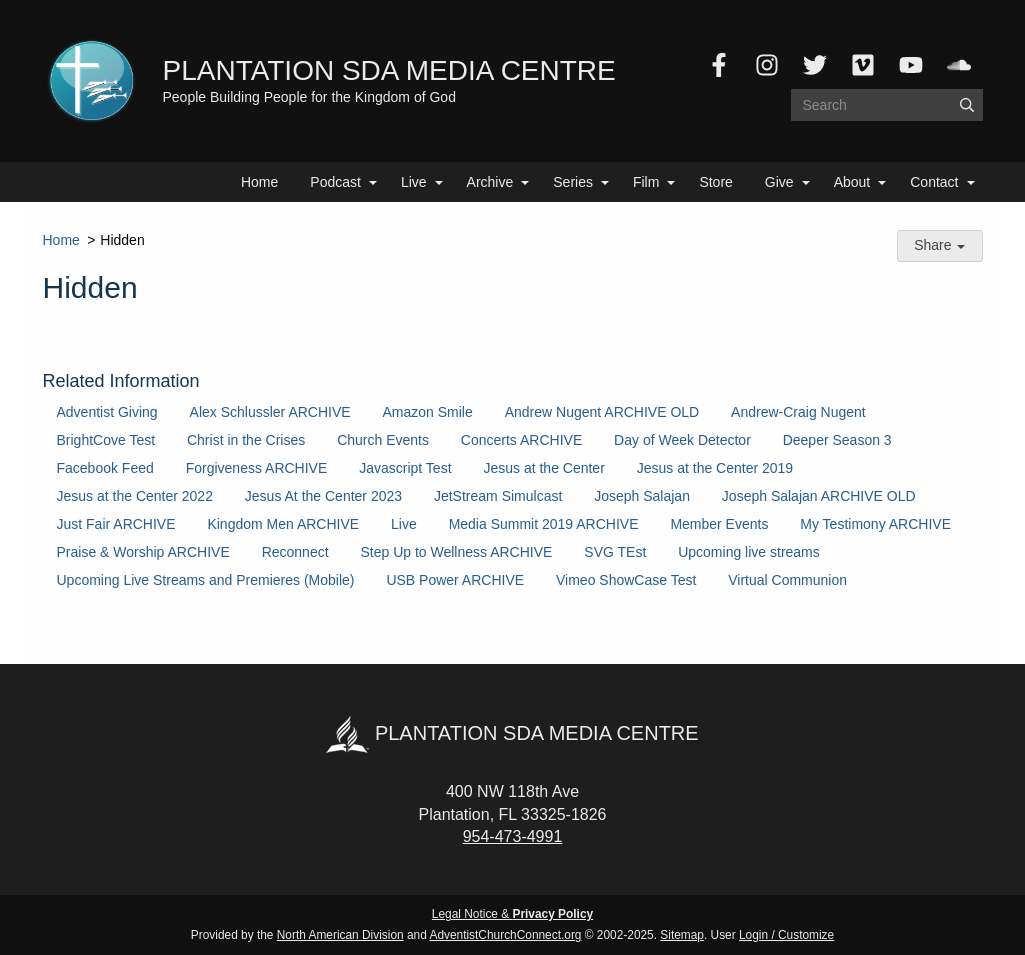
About (852, 182)
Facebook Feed (105, 468)
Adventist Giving (107, 412)
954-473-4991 (513, 836)
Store (715, 182)
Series (573, 182)
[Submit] (967, 105)
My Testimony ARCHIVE (875, 524)
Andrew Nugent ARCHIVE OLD (602, 412)
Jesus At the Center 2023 (323, 496)
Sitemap (682, 935)
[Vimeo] (863, 65)
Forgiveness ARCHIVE (257, 468)
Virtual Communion (787, 580)
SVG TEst (615, 552)
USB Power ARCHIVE (455, 580)
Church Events (383, 440)
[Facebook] (719, 65)
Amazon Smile (428, 412)
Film (646, 182)
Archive (490, 182)
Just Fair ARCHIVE (116, 524)
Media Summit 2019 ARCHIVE (544, 524)
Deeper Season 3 (837, 440)
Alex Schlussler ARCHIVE (270, 412)
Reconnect (295, 552)
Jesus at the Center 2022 (135, 496)
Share (939, 245)
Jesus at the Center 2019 (715, 468)
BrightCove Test (106, 440)
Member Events (719, 524)
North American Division (340, 935)
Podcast (335, 182)
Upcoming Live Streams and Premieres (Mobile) (206, 580)
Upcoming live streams (749, 552)
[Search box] (887, 105)
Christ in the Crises (246, 440)
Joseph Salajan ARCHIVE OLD (819, 496)
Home (259, 182)
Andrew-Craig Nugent (798, 412)
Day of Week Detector (682, 440)
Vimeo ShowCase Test (626, 580)
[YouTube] (911, 65)
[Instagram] (767, 65)
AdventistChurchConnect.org (505, 935)
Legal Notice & (512, 914)
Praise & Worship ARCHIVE (143, 552)
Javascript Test (405, 468)
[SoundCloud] (959, 65)
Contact (934, 182)
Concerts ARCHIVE (521, 440)
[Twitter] (815, 65)
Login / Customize (786, 935)
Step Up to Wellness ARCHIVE (456, 552)
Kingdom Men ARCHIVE (283, 524)
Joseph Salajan (642, 496)
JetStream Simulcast (498, 496)
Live (414, 182)
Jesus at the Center (543, 468)
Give (779, 182)
